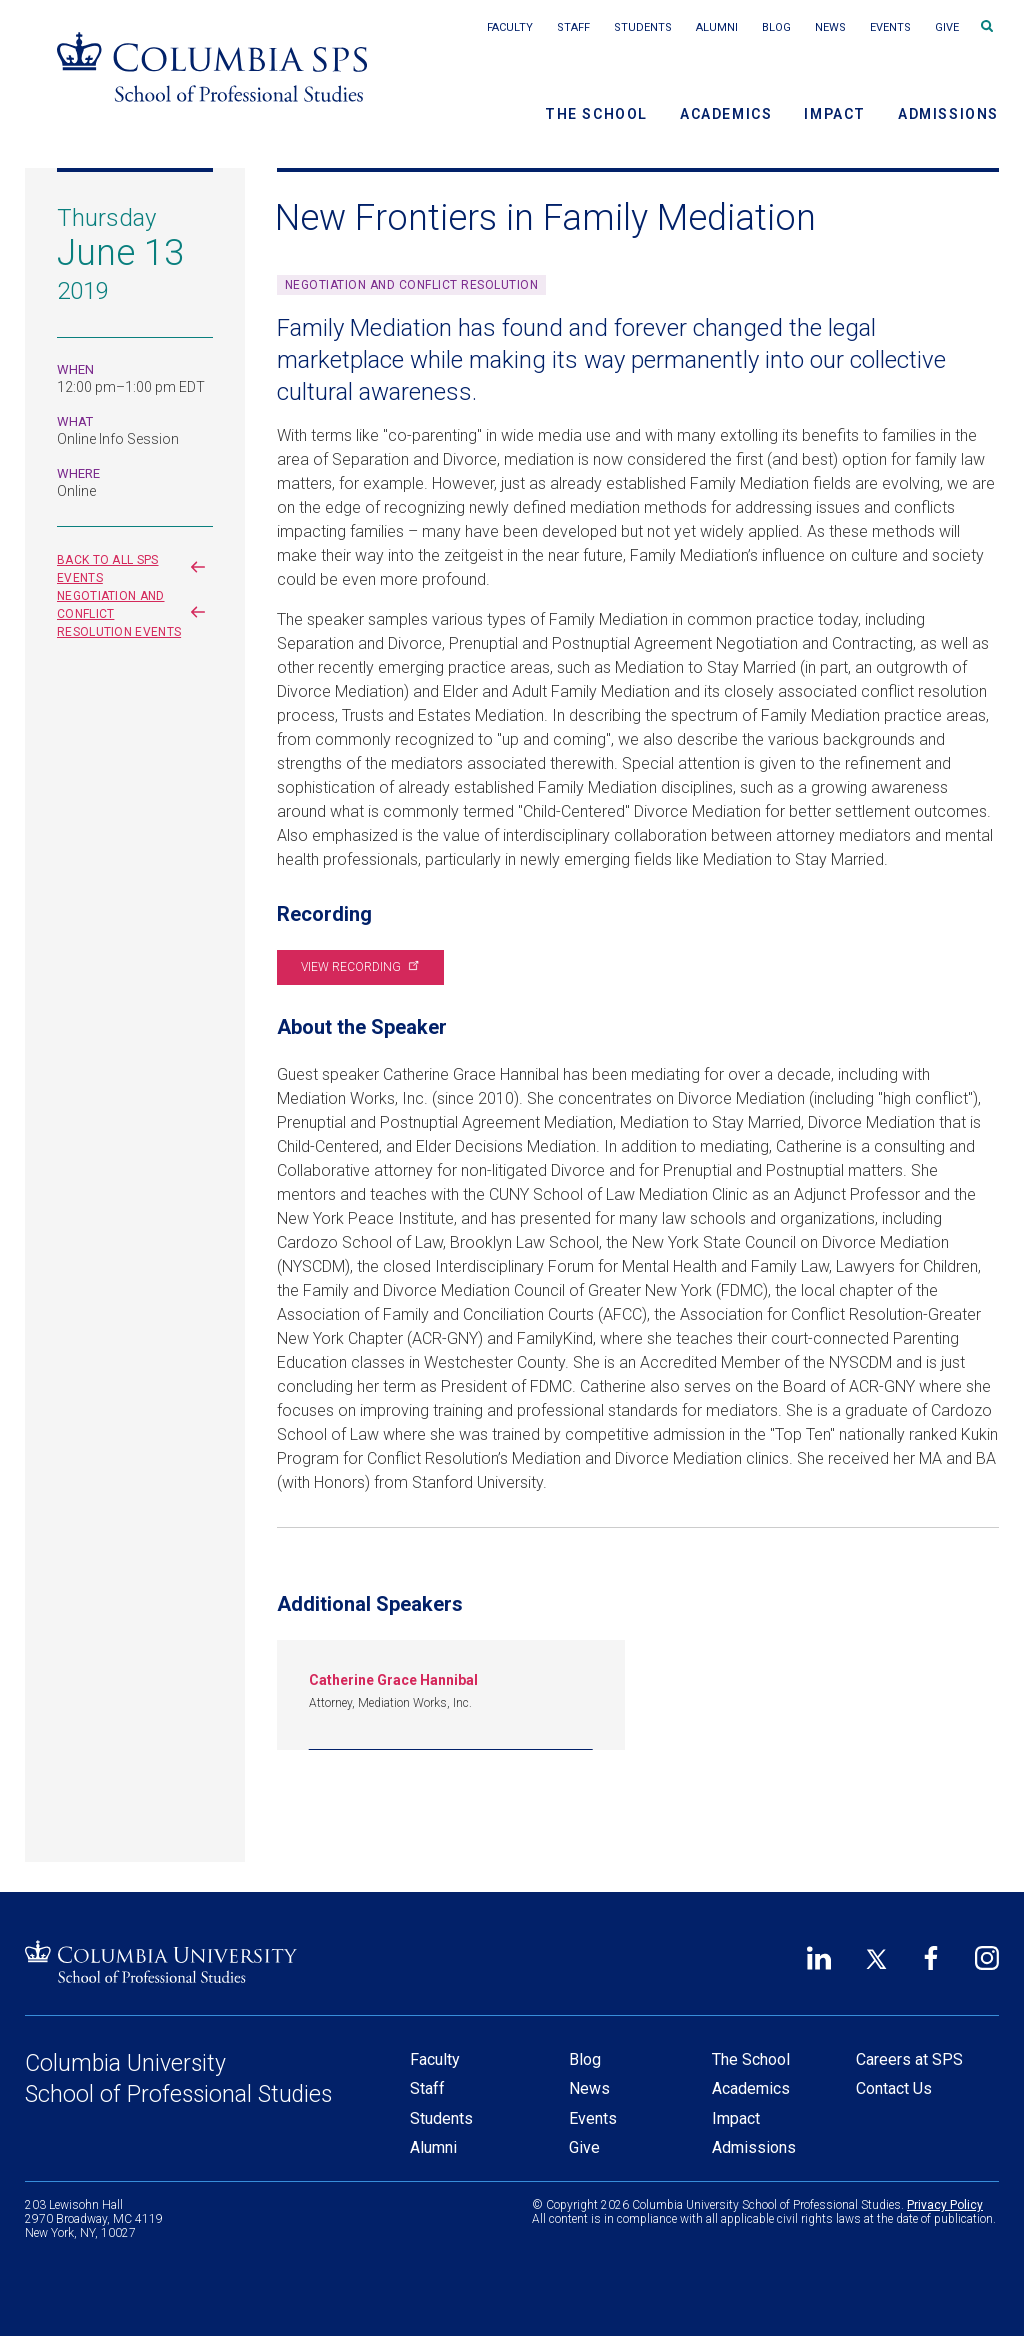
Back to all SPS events (135, 569)
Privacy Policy (945, 2205)
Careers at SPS (909, 2059)
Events (890, 27)
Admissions (948, 114)
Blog (776, 27)
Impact (835, 114)
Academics (726, 114)
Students (643, 27)
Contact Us (894, 2088)
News (830, 27)
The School (596, 114)
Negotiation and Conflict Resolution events (135, 614)
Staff (573, 27)
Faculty (510, 27)
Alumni (717, 27)
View (358, 967)
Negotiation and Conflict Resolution (412, 285)
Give (947, 27)
